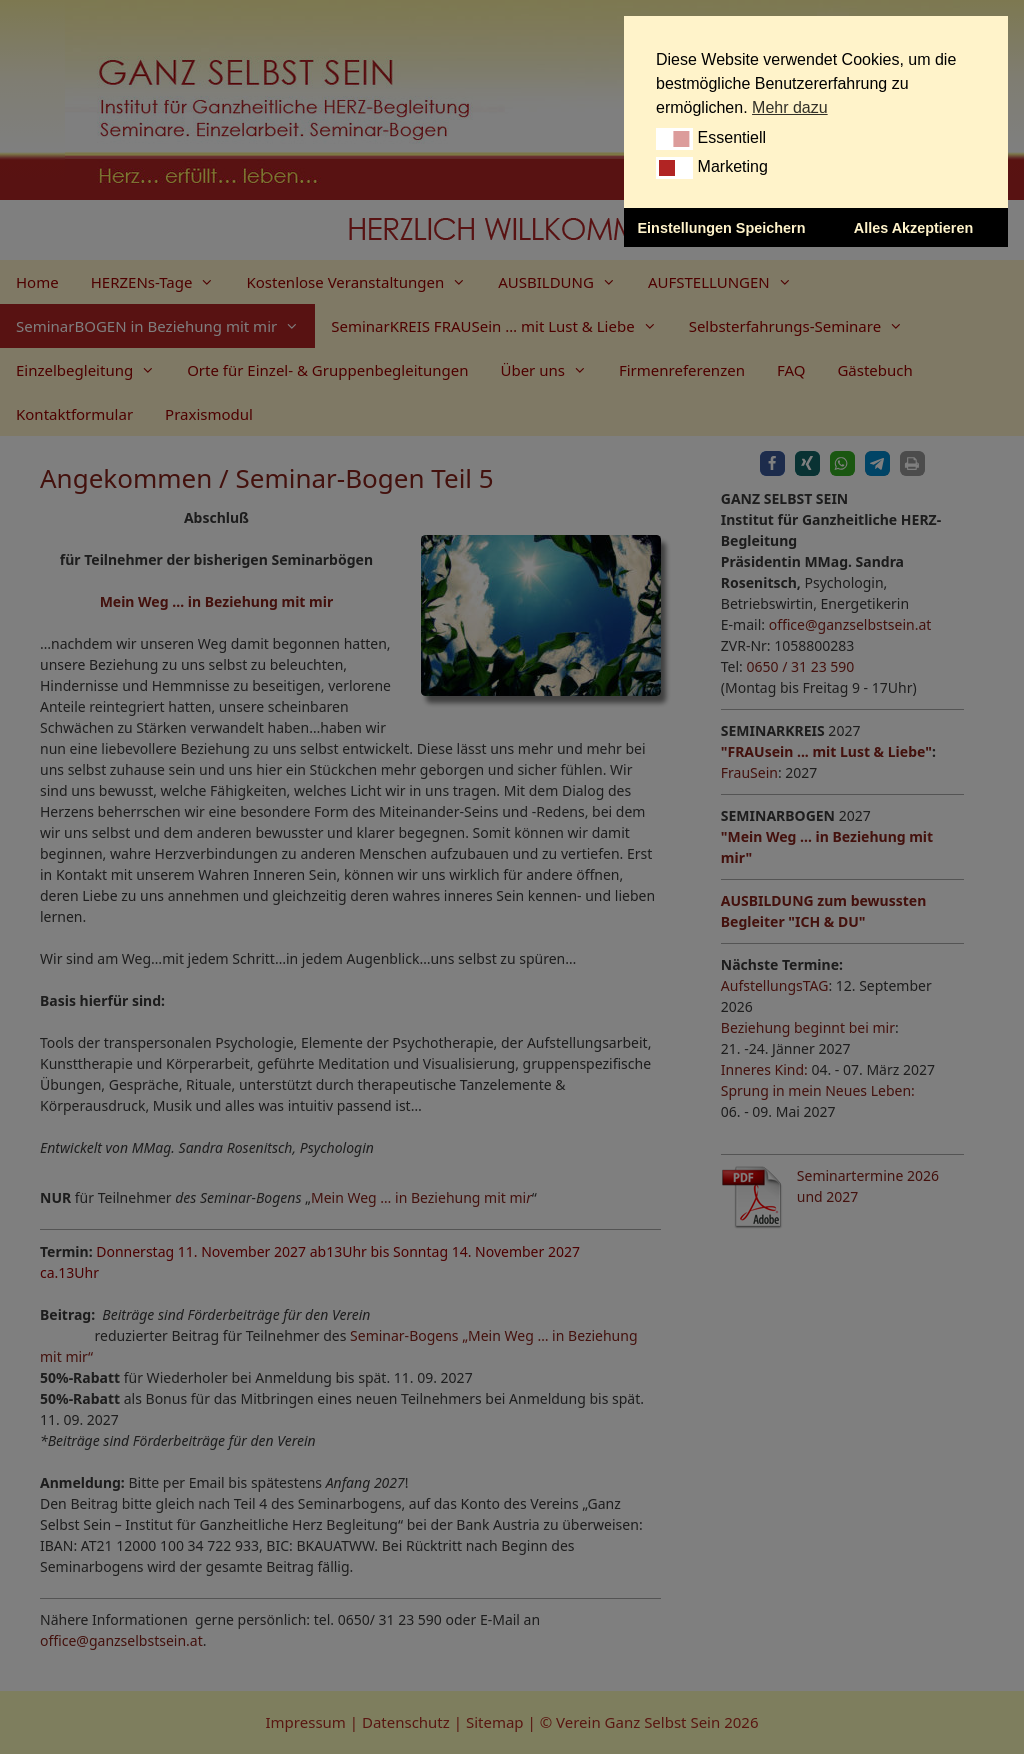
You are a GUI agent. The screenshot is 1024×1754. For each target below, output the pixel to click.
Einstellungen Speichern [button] (722, 228)
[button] (674, 139)
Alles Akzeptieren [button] (913, 228)
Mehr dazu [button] (790, 107)
